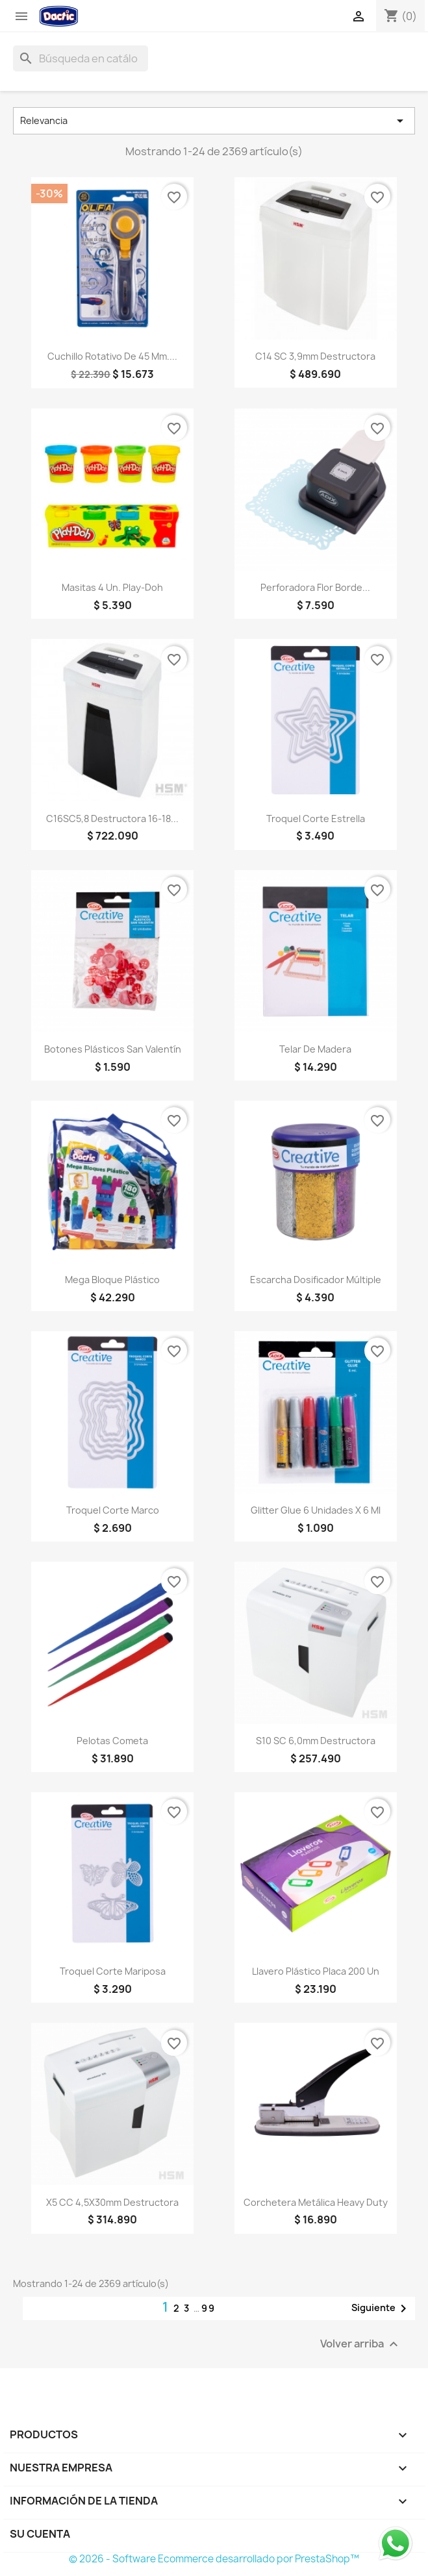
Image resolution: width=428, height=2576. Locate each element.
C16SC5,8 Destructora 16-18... (112, 818)
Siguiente (381, 2308)
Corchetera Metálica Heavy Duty (316, 2202)
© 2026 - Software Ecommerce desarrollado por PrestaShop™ (214, 2559)
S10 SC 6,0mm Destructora (315, 1740)
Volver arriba (360, 2344)
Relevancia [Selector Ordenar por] (214, 121)
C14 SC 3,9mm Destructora (315, 356)
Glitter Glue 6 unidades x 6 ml (316, 1510)
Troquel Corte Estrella (315, 818)
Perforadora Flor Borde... (315, 587)
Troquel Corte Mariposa (113, 1971)
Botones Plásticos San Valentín (112, 1049)
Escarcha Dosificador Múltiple (315, 1279)
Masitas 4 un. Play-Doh (112, 587)
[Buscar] (80, 58)
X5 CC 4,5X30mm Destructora (112, 2202)
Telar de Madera (315, 1049)
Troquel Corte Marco (112, 1510)
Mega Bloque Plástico (112, 1279)
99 (208, 2308)
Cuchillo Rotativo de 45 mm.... (112, 356)
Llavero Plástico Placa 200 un (315, 1971)
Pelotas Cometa (112, 1740)
